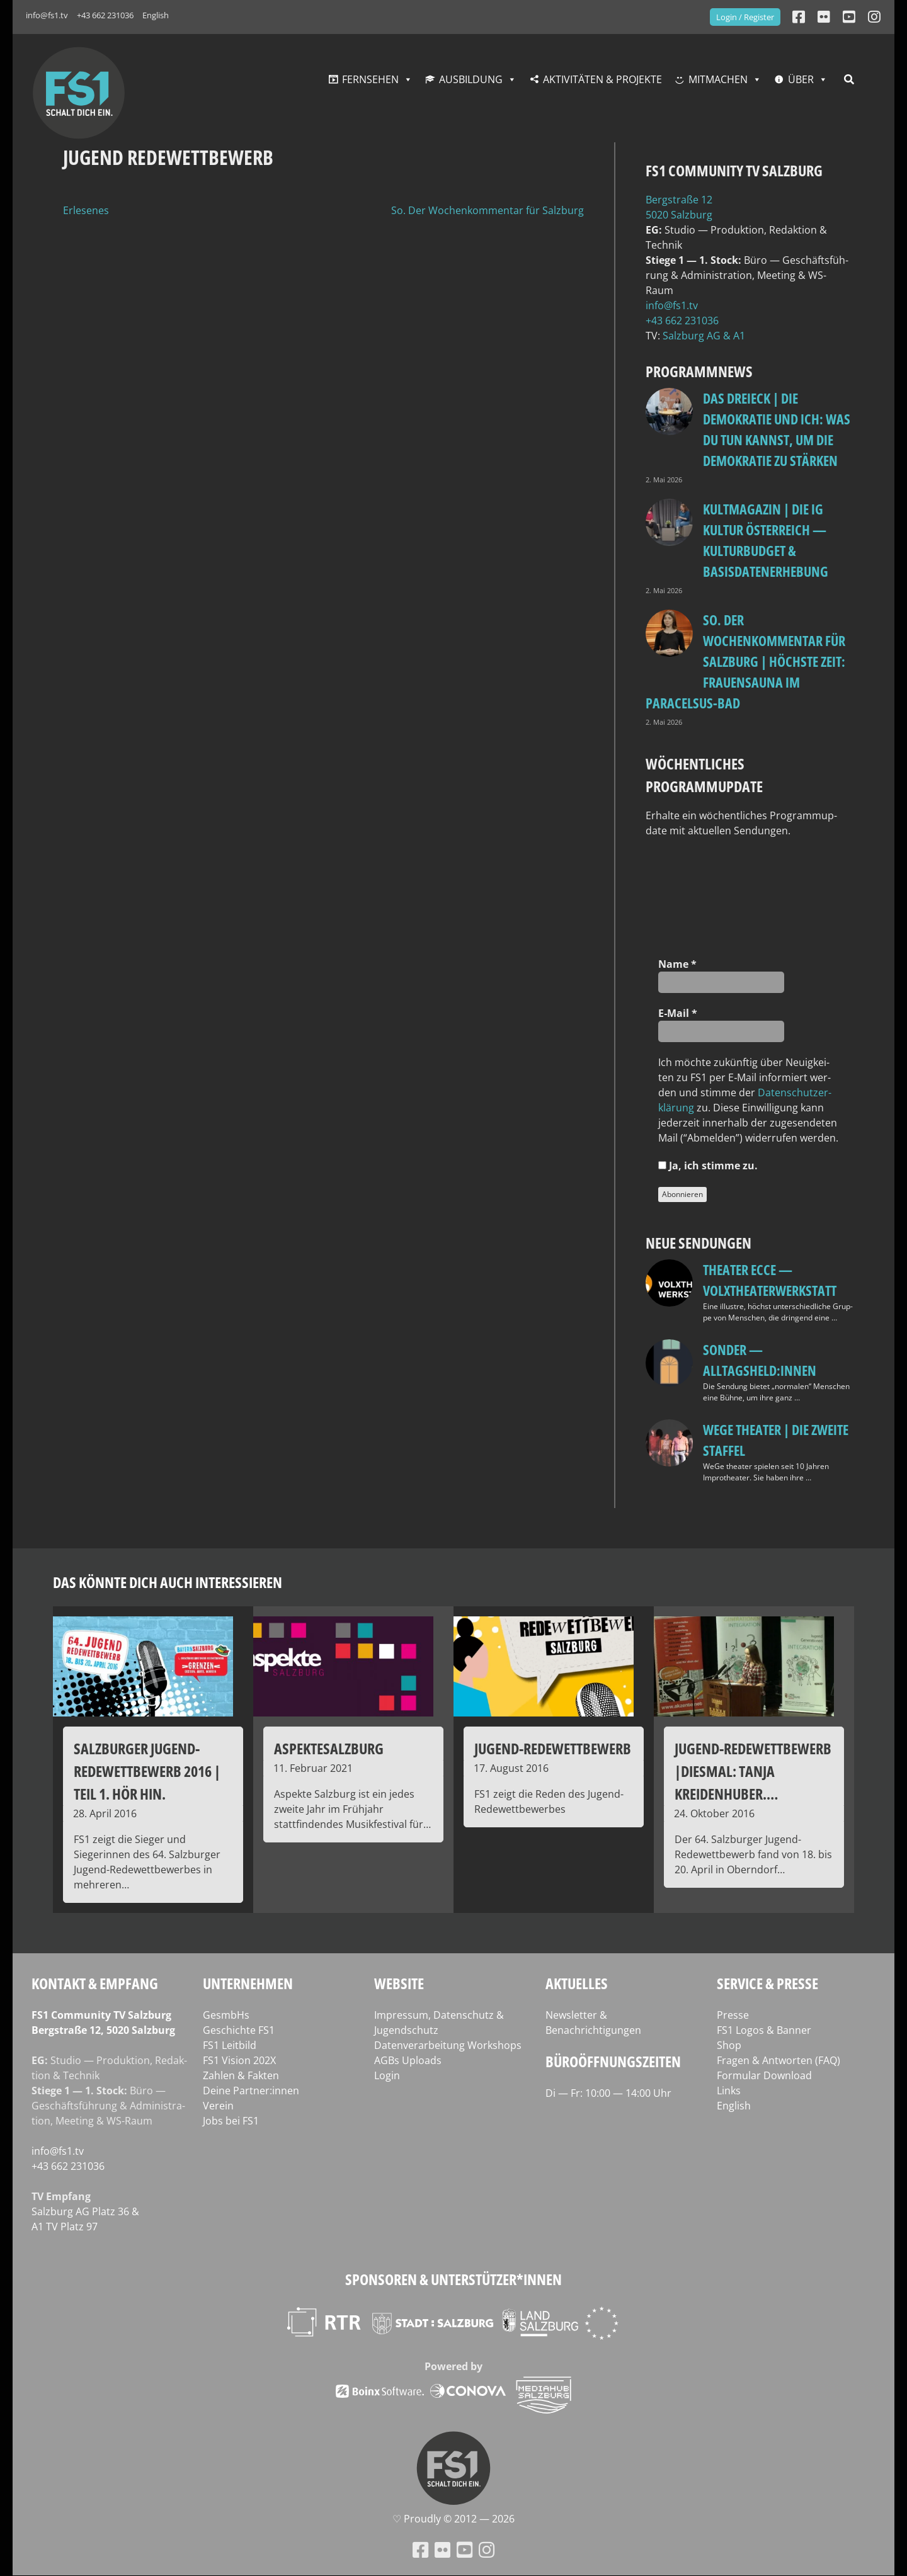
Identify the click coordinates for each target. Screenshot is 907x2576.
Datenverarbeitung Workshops (448, 2045)
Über (801, 79)
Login (387, 2075)
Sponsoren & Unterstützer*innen (453, 2279)
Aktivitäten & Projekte (602, 79)
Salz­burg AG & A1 (704, 336)
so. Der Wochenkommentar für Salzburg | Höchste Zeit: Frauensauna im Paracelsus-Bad (745, 661)
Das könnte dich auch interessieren (167, 1582)
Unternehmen (248, 1983)
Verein (218, 2106)
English (155, 15)
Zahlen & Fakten (241, 2075)
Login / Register (745, 17)
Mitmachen (718, 79)
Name (677, 964)
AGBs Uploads (408, 2060)
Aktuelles (576, 1983)
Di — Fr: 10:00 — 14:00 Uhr (608, 2093)
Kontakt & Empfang (94, 1983)
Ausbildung (471, 79)
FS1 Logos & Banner (764, 2030)
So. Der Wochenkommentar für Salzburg (487, 210)
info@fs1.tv (47, 15)
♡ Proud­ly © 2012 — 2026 (453, 2519)
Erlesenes (86, 210)
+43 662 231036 (105, 15)
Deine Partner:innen (251, 2090)
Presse (733, 2015)
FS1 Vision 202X (239, 2060)
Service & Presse (767, 1983)
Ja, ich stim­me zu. (708, 1165)
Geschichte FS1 (239, 2030)
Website (399, 1983)
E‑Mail (677, 1013)
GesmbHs (226, 2015)
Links (729, 2090)
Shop (729, 2045)
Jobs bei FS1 (231, 2121)
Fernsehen (370, 79)
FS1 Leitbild (229, 2045)
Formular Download (764, 2075)
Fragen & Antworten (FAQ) (778, 2060)
